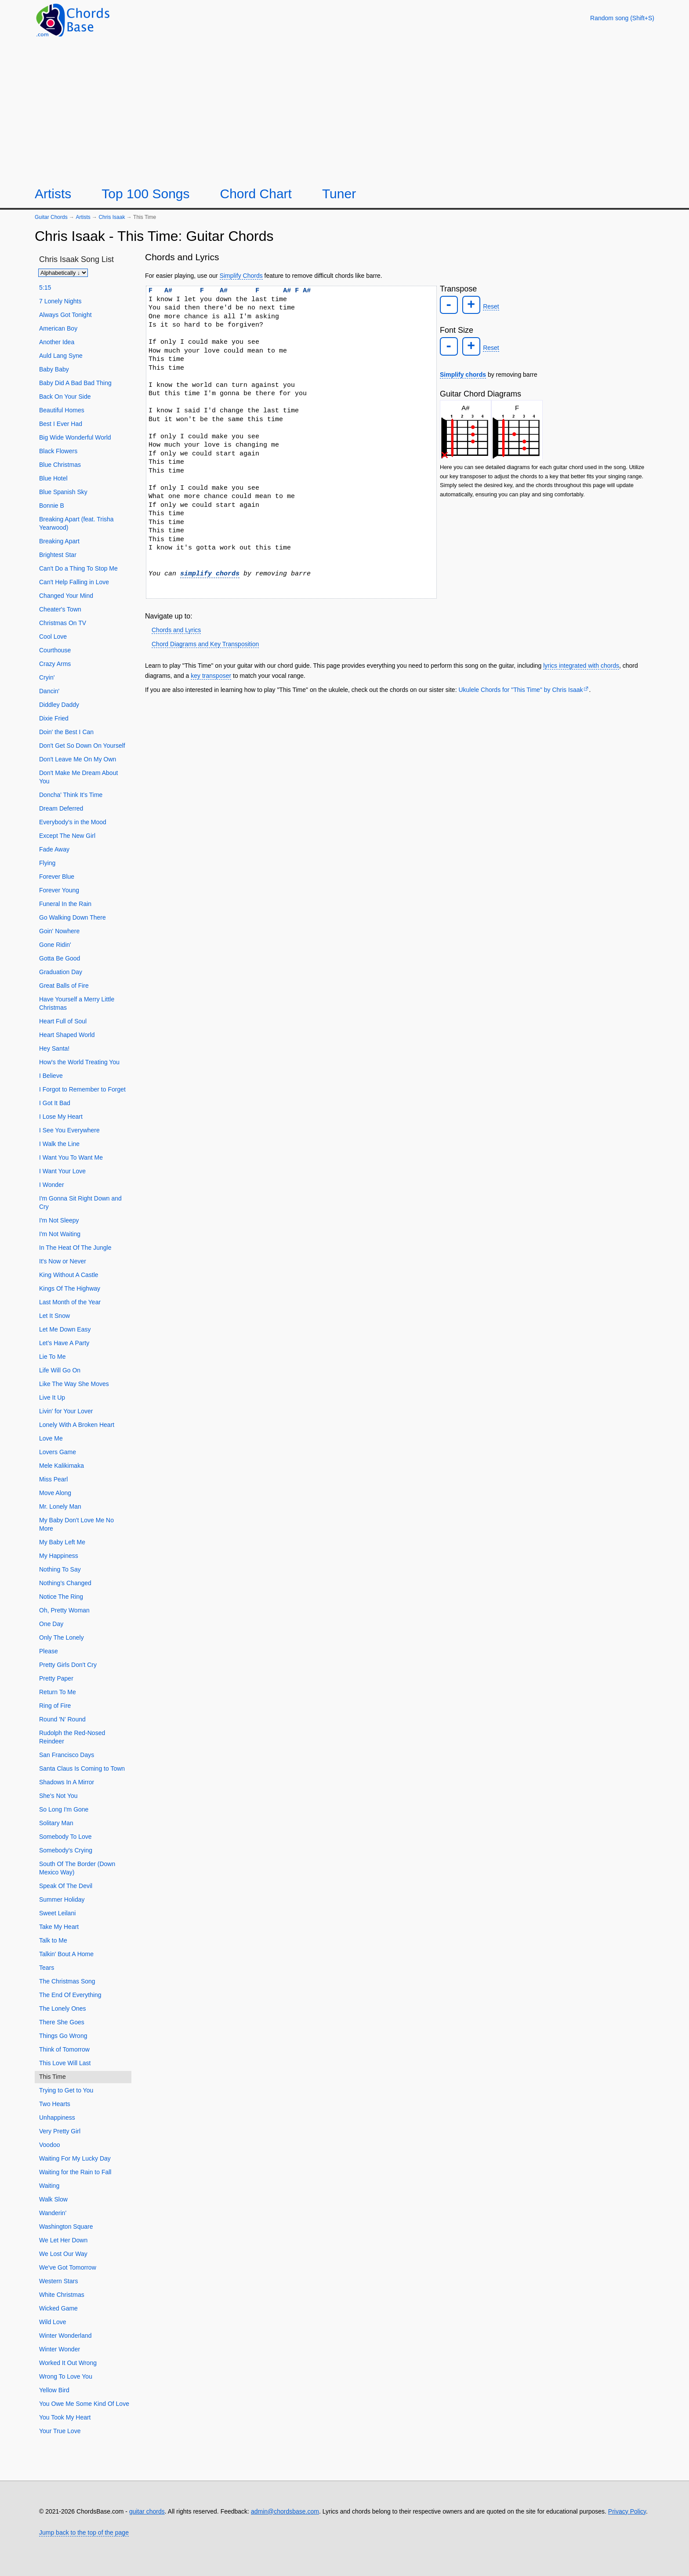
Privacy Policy (627, 2511)
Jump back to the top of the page (84, 2532)
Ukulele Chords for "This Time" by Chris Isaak (520, 689)
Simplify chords (463, 372)
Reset (489, 305)
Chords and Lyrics (176, 629)
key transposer (211, 675)
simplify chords (209, 573)
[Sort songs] (63, 273)
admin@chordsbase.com (285, 2511)
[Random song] (622, 18)
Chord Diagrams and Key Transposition (205, 644)
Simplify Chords (241, 275)
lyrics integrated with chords (581, 665)
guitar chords (147, 2511)
